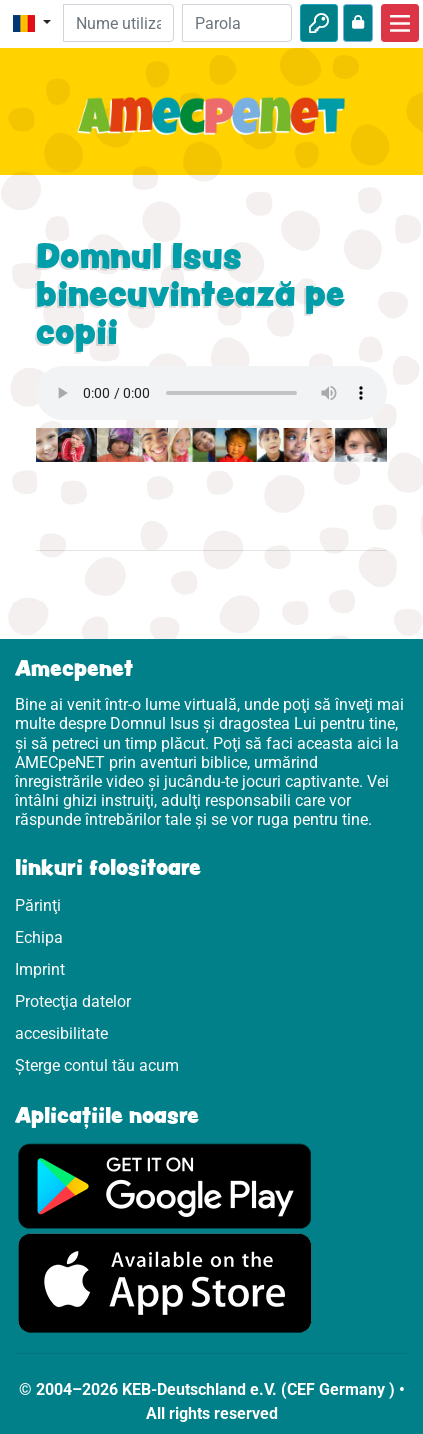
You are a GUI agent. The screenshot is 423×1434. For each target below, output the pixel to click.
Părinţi (38, 905)
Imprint (40, 969)
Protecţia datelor (73, 1001)
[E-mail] (118, 23)
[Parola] (237, 23)
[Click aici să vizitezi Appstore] (165, 1281)
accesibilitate (61, 1033)
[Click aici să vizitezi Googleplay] (165, 1184)
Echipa (39, 937)
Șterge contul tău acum (97, 1065)
